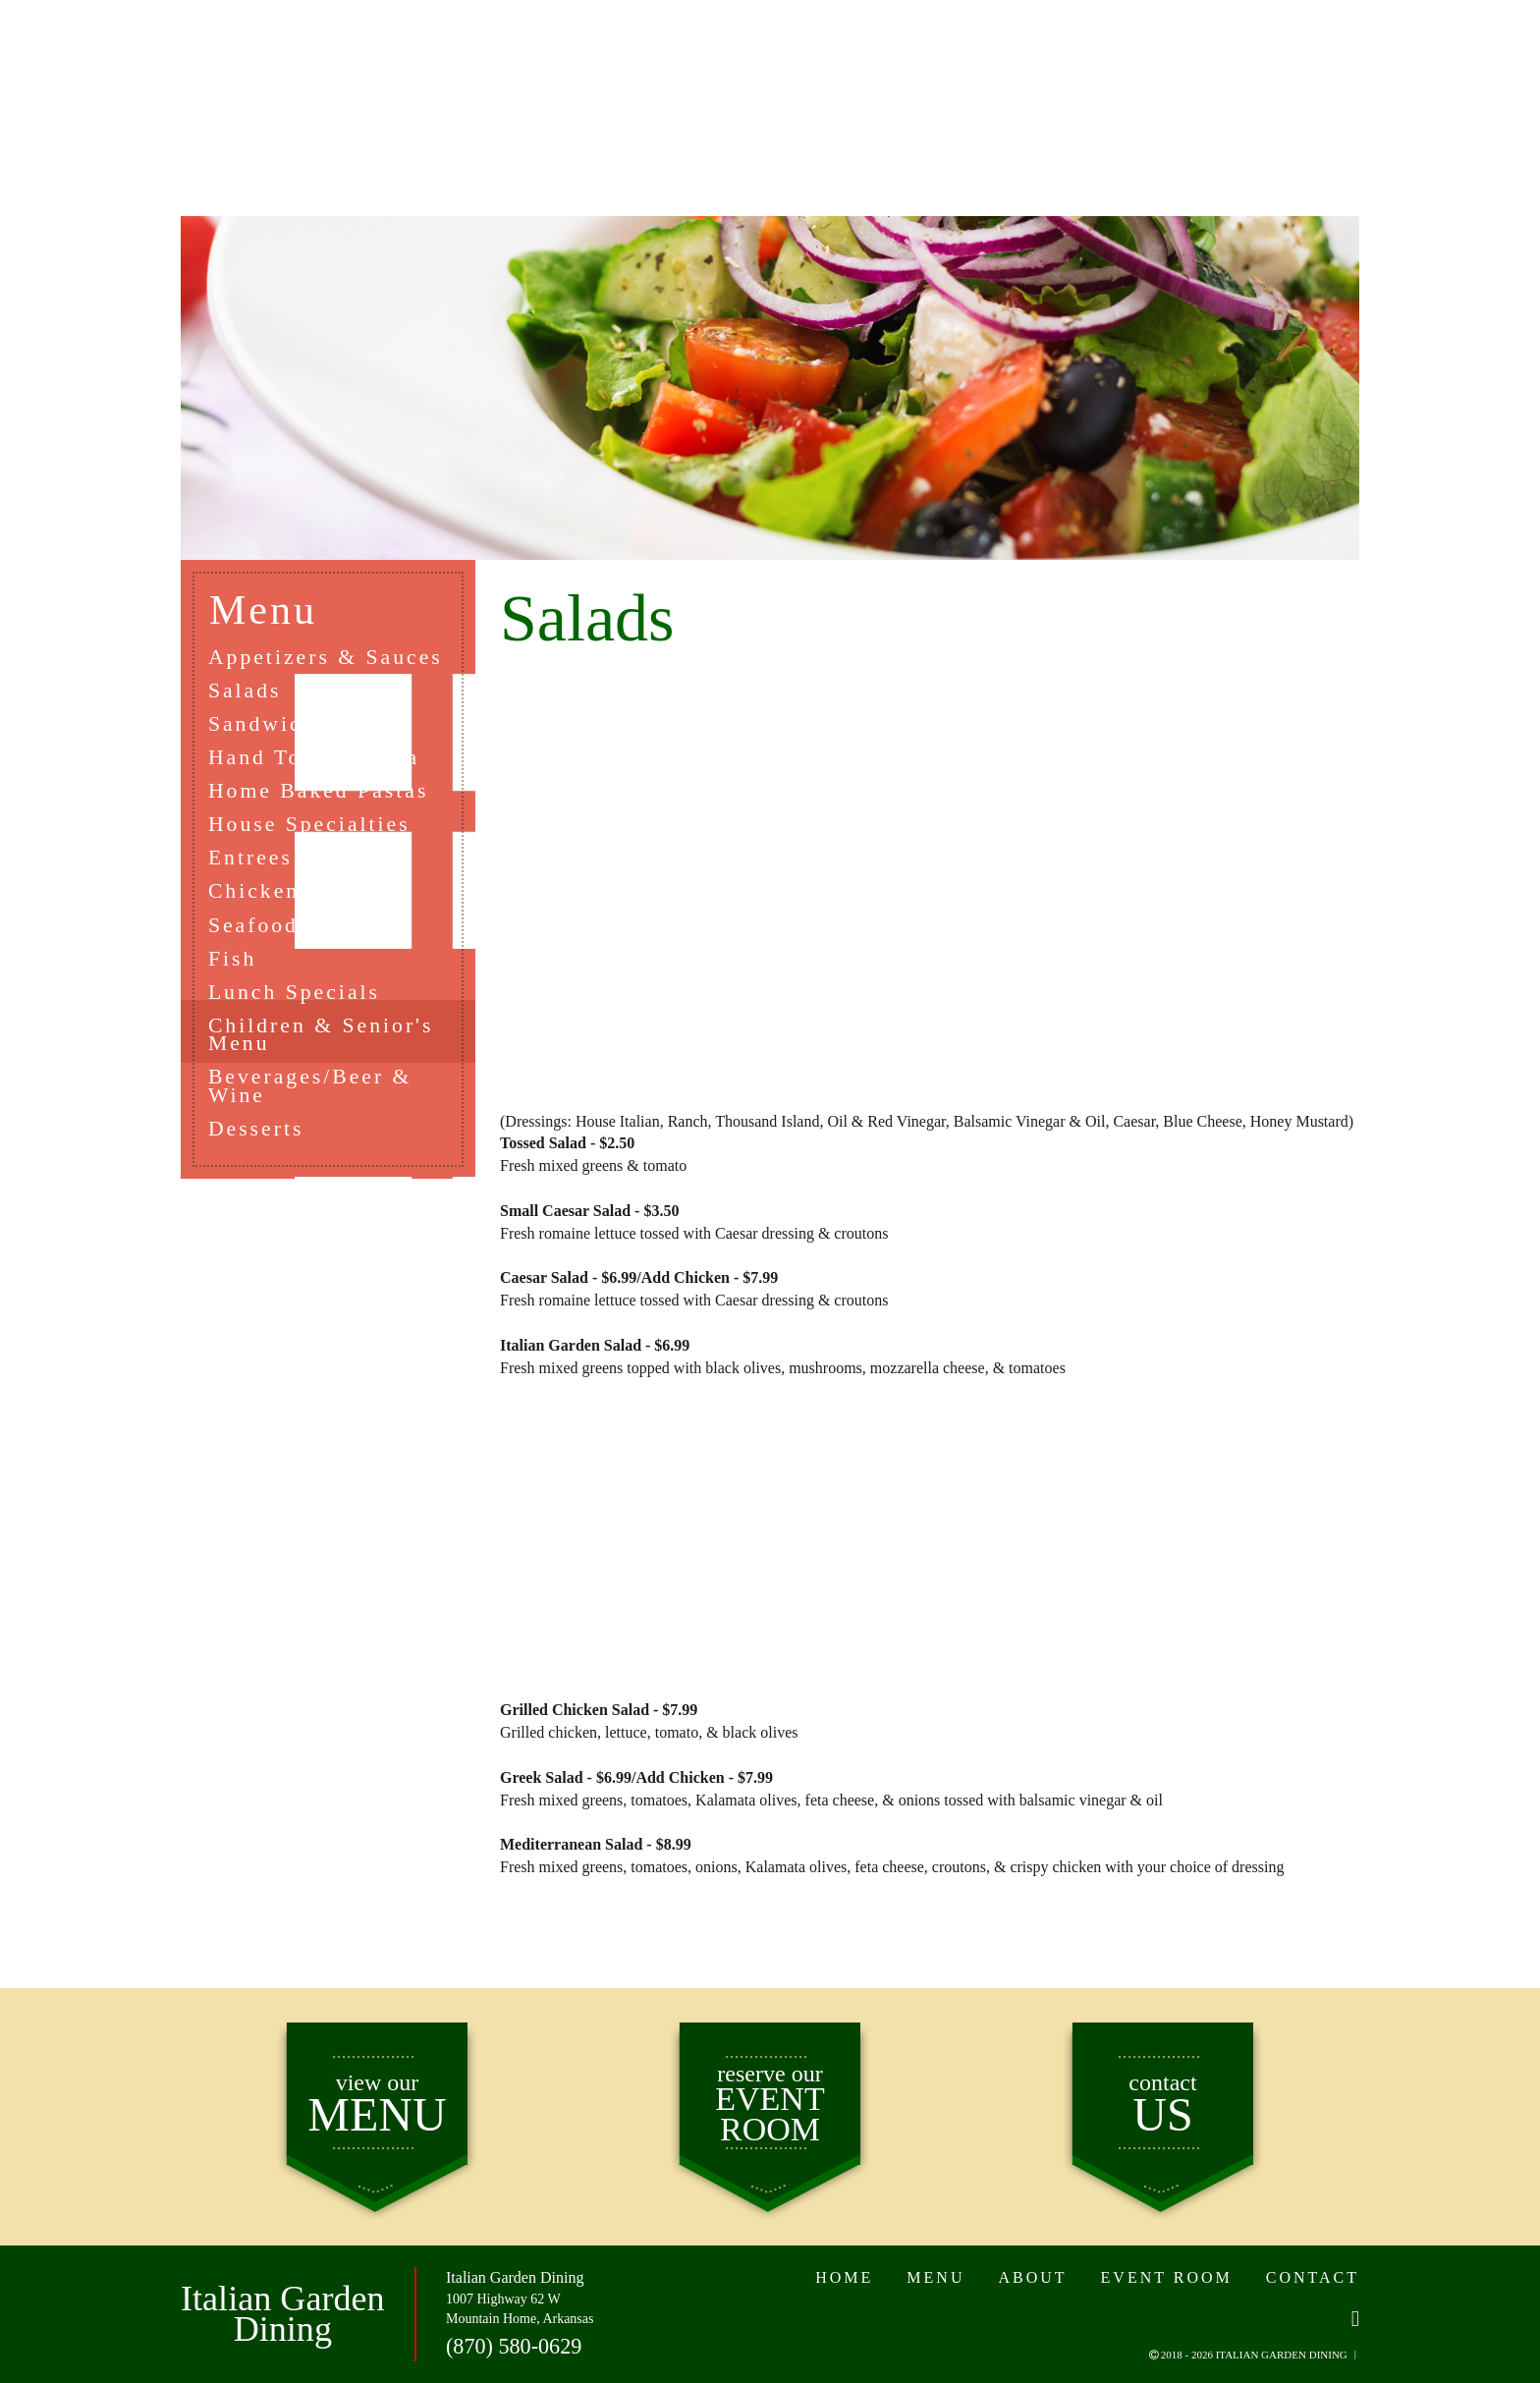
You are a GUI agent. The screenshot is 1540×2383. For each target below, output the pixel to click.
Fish (233, 963)
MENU (408, 87)
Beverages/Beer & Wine (312, 1093)
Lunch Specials (296, 997)
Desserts (257, 1136)
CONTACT (1221, 87)
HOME (247, 87)
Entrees (252, 861)
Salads (246, 690)
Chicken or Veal (300, 895)
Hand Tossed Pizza (316, 759)
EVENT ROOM (1000, 87)
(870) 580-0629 (513, 2345)
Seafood (255, 928)
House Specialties (311, 826)
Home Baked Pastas (320, 792)
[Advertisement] (930, 885)
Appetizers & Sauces (328, 656)
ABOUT (575, 87)
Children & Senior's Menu (323, 1040)
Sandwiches (275, 724)
